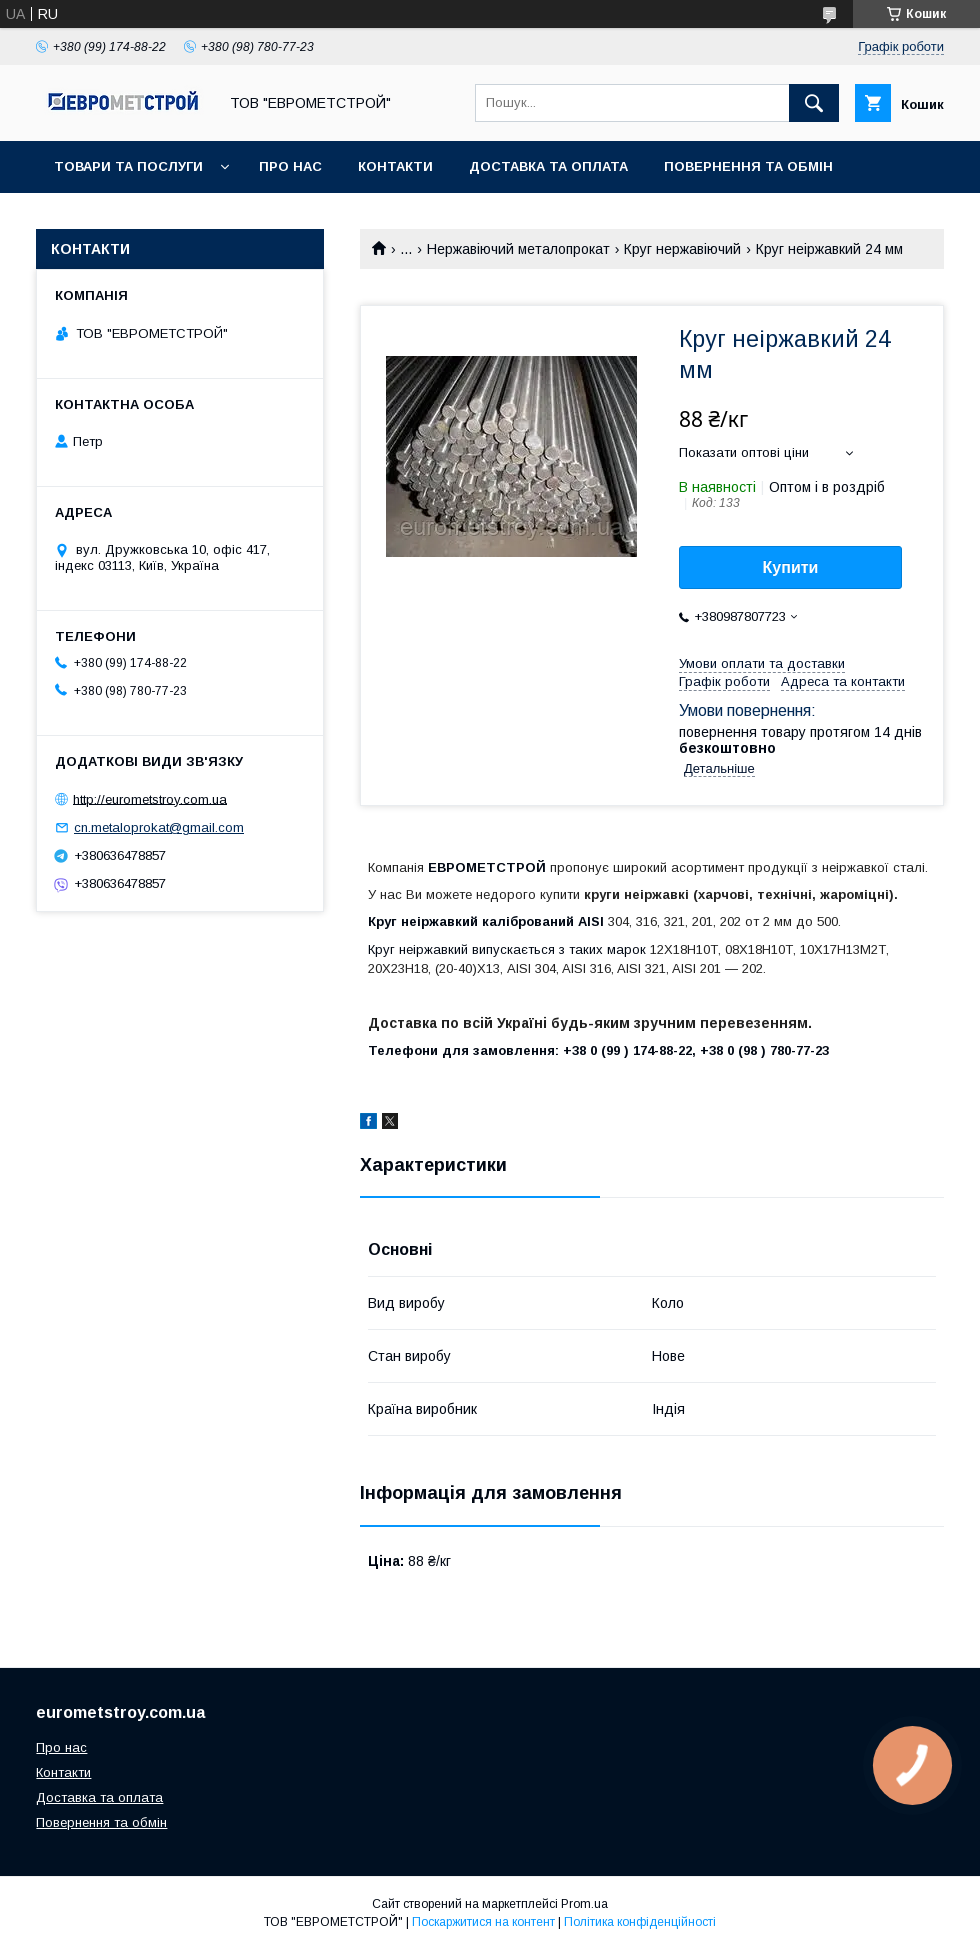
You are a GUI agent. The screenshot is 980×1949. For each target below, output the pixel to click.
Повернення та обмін (748, 166)
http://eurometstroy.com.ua (150, 798)
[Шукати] (814, 103)
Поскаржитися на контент (483, 1922)
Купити (791, 567)
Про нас (290, 166)
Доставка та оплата (548, 166)
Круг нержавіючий (682, 249)
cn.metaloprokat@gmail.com (159, 827)
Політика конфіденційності (640, 1922)
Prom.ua (584, 1904)
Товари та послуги (128, 166)
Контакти (395, 166)
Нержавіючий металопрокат (518, 249)
